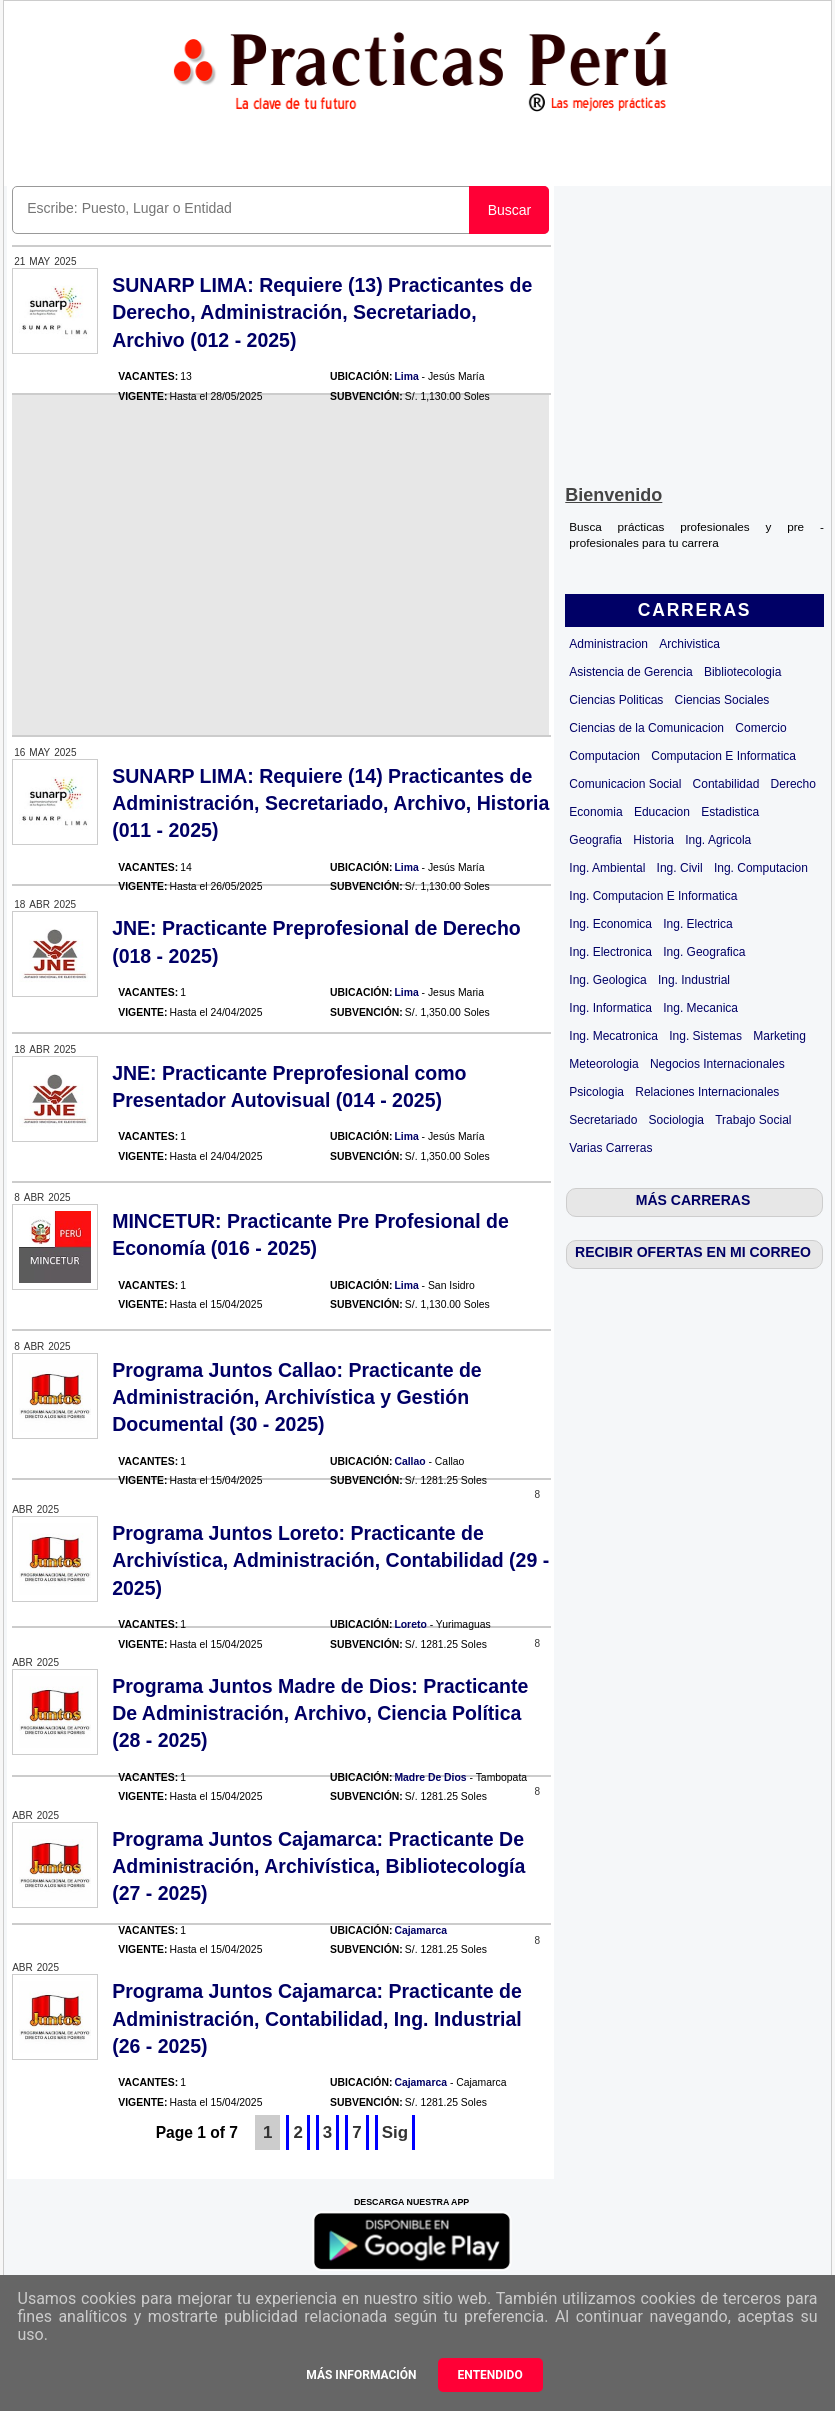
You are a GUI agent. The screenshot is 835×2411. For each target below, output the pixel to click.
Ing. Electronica (610, 952)
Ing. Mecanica (700, 1008)
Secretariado (603, 1120)
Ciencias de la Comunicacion (646, 728)
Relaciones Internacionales (707, 1092)
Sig (395, 2132)
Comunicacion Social (625, 784)
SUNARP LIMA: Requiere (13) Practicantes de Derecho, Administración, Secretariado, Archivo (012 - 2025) (322, 312)
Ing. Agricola (718, 840)
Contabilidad (726, 784)
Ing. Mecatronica (613, 1036)
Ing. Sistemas (705, 1036)
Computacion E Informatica (723, 756)
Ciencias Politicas (616, 700)
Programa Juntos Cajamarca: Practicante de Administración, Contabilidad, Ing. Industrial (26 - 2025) (317, 2018)
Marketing (779, 1036)
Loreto (410, 1624)
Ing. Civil (680, 868)
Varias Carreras (610, 1148)
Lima (406, 376)
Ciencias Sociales (722, 700)
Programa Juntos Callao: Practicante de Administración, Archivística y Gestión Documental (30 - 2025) (297, 1397)
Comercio (760, 728)
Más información (361, 2375)
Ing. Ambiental (607, 868)
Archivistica (689, 644)
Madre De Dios (430, 1777)
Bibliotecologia (742, 672)
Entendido (490, 2375)
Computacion (604, 756)
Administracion (608, 644)
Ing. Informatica (610, 1008)
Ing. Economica (610, 924)
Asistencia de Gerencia (630, 672)
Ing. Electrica (697, 924)
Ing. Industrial (694, 980)
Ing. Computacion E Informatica (653, 896)
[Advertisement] (694, 331)
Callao (409, 1461)
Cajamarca (420, 1930)
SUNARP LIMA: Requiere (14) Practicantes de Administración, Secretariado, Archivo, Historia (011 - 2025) (330, 803)
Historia (653, 840)
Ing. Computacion (761, 868)
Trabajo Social (753, 1120)
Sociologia (676, 1120)
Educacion (662, 812)
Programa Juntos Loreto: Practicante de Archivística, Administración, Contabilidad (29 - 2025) (330, 1560)
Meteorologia (603, 1064)
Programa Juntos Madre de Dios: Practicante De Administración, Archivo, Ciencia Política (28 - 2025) (320, 1713)
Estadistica (730, 812)
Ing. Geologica (607, 980)
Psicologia (596, 1092)
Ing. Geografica (704, 952)
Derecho (793, 784)
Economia (595, 812)
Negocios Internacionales (717, 1064)
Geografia (595, 840)
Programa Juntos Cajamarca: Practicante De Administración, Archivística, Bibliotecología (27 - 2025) (318, 1866)
